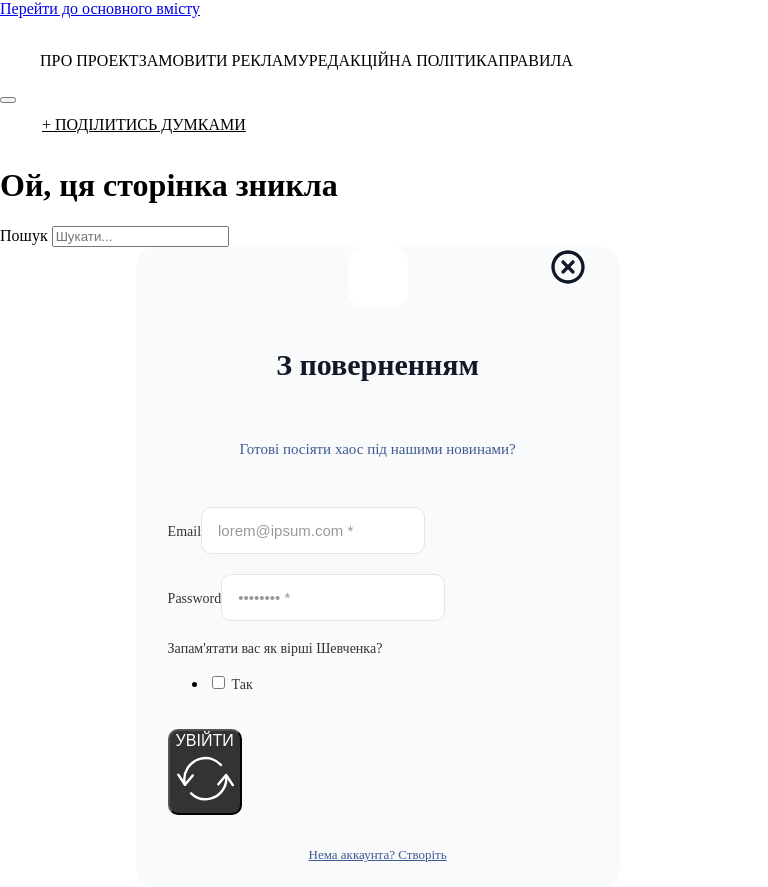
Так (242, 684)
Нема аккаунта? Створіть (378, 854)
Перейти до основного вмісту (100, 8)
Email (184, 531)
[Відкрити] (8, 100)
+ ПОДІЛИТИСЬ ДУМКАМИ (144, 124)
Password (195, 598)
